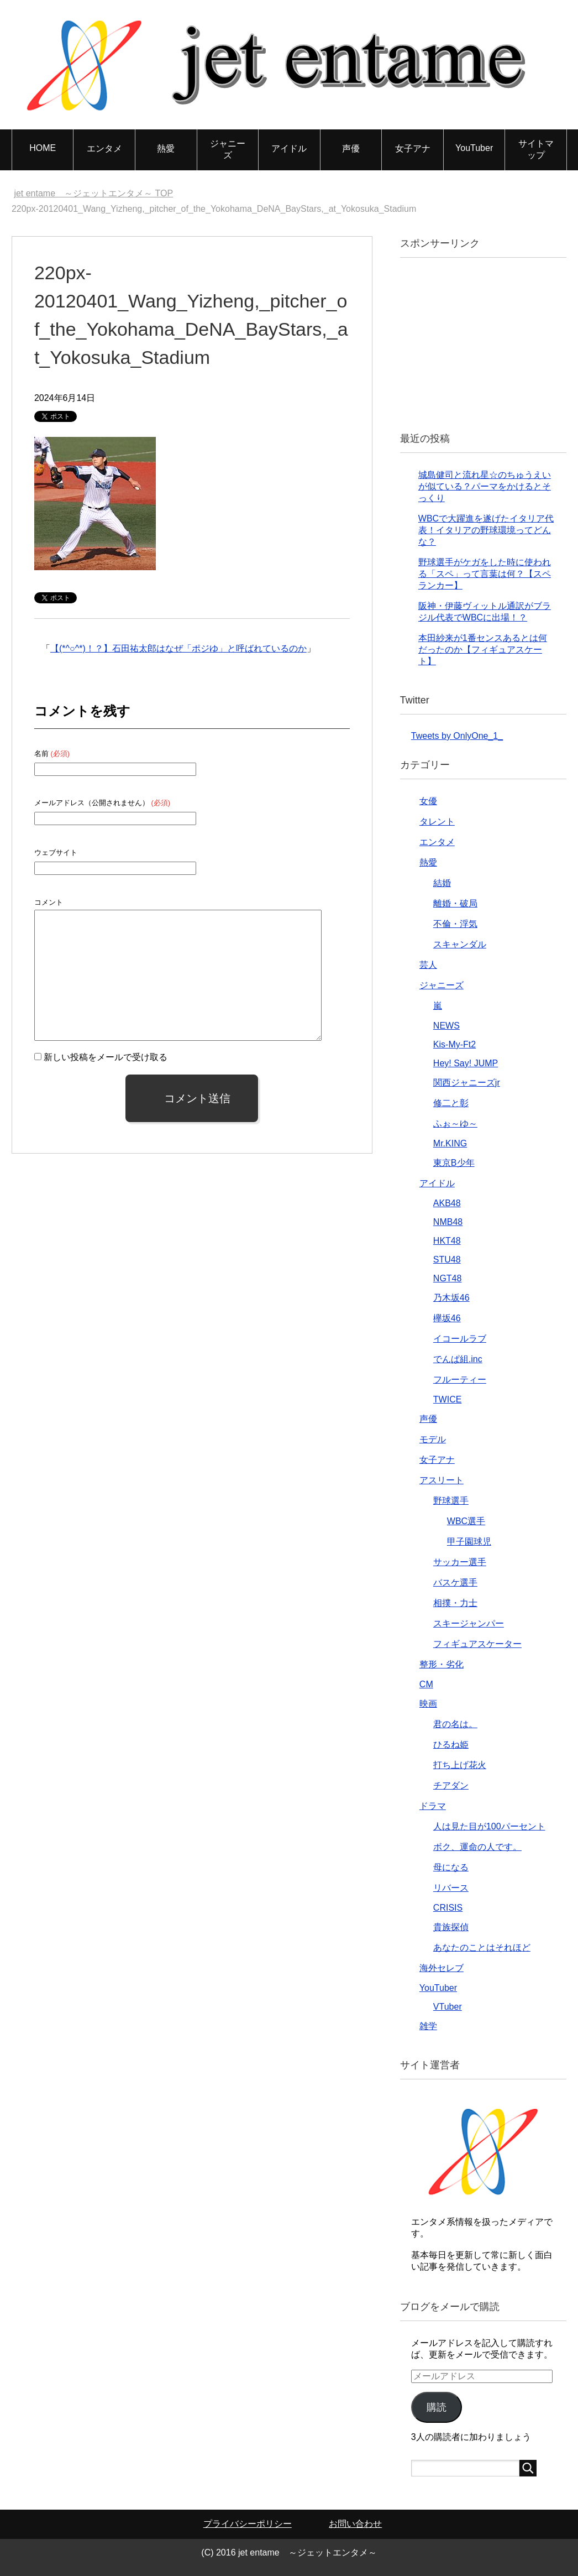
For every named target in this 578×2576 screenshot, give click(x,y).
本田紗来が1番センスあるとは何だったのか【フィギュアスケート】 (482, 649)
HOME (42, 148)
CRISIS (448, 1907)
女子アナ (412, 148)
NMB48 (448, 1222)
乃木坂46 (451, 1297)
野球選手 (451, 1500)
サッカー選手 (459, 1562)
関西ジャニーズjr (466, 1082)
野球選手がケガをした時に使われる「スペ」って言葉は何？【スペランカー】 (484, 573)
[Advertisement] (494, 343)
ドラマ (432, 1806)
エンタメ (104, 148)
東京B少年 (454, 1162)
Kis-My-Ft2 (454, 1044)
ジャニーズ (227, 149)
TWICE (447, 1399)
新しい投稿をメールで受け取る (105, 1057)
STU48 (447, 1259)
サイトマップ (536, 149)
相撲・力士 (455, 1603)
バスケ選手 (455, 1582)
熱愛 (166, 148)
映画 (428, 1703)
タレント (437, 821)
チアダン (451, 1785)
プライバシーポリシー (247, 2523)
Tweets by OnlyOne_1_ (457, 736)
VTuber (447, 2006)
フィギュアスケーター (477, 1644)
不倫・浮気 (455, 924)
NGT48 (447, 1278)
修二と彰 (451, 1103)
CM (426, 1684)
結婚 (442, 883)
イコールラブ (459, 1338)
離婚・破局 (455, 903)
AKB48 (447, 1203)
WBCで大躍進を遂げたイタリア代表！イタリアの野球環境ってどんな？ (486, 530)
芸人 (428, 964)
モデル (432, 1439)
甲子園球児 (469, 1541)
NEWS (446, 1025)
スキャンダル (459, 944)
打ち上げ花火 (459, 1765)
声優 (351, 148)
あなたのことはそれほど (481, 1947)
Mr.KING (450, 1143)
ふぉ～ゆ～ (455, 1123)
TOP (93, 193)
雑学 (428, 2026)
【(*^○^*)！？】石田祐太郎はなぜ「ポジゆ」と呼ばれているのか (178, 648)
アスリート (441, 1480)
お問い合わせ (355, 2523)
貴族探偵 (451, 1927)
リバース (451, 1887)
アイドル (289, 148)
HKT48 (447, 1240)
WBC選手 (466, 1521)
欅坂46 (447, 1318)
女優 (428, 801)
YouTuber (474, 148)
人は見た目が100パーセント (489, 1826)
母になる (451, 1867)
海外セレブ (441, 1968)
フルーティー (459, 1379)
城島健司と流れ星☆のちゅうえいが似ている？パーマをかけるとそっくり (484, 486)
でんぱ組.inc (457, 1359)
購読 (436, 2407)
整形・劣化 (441, 1664)
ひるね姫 (451, 1744)
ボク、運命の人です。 (477, 1847)
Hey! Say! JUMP (465, 1063)
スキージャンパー (468, 1623)
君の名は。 (455, 1724)
